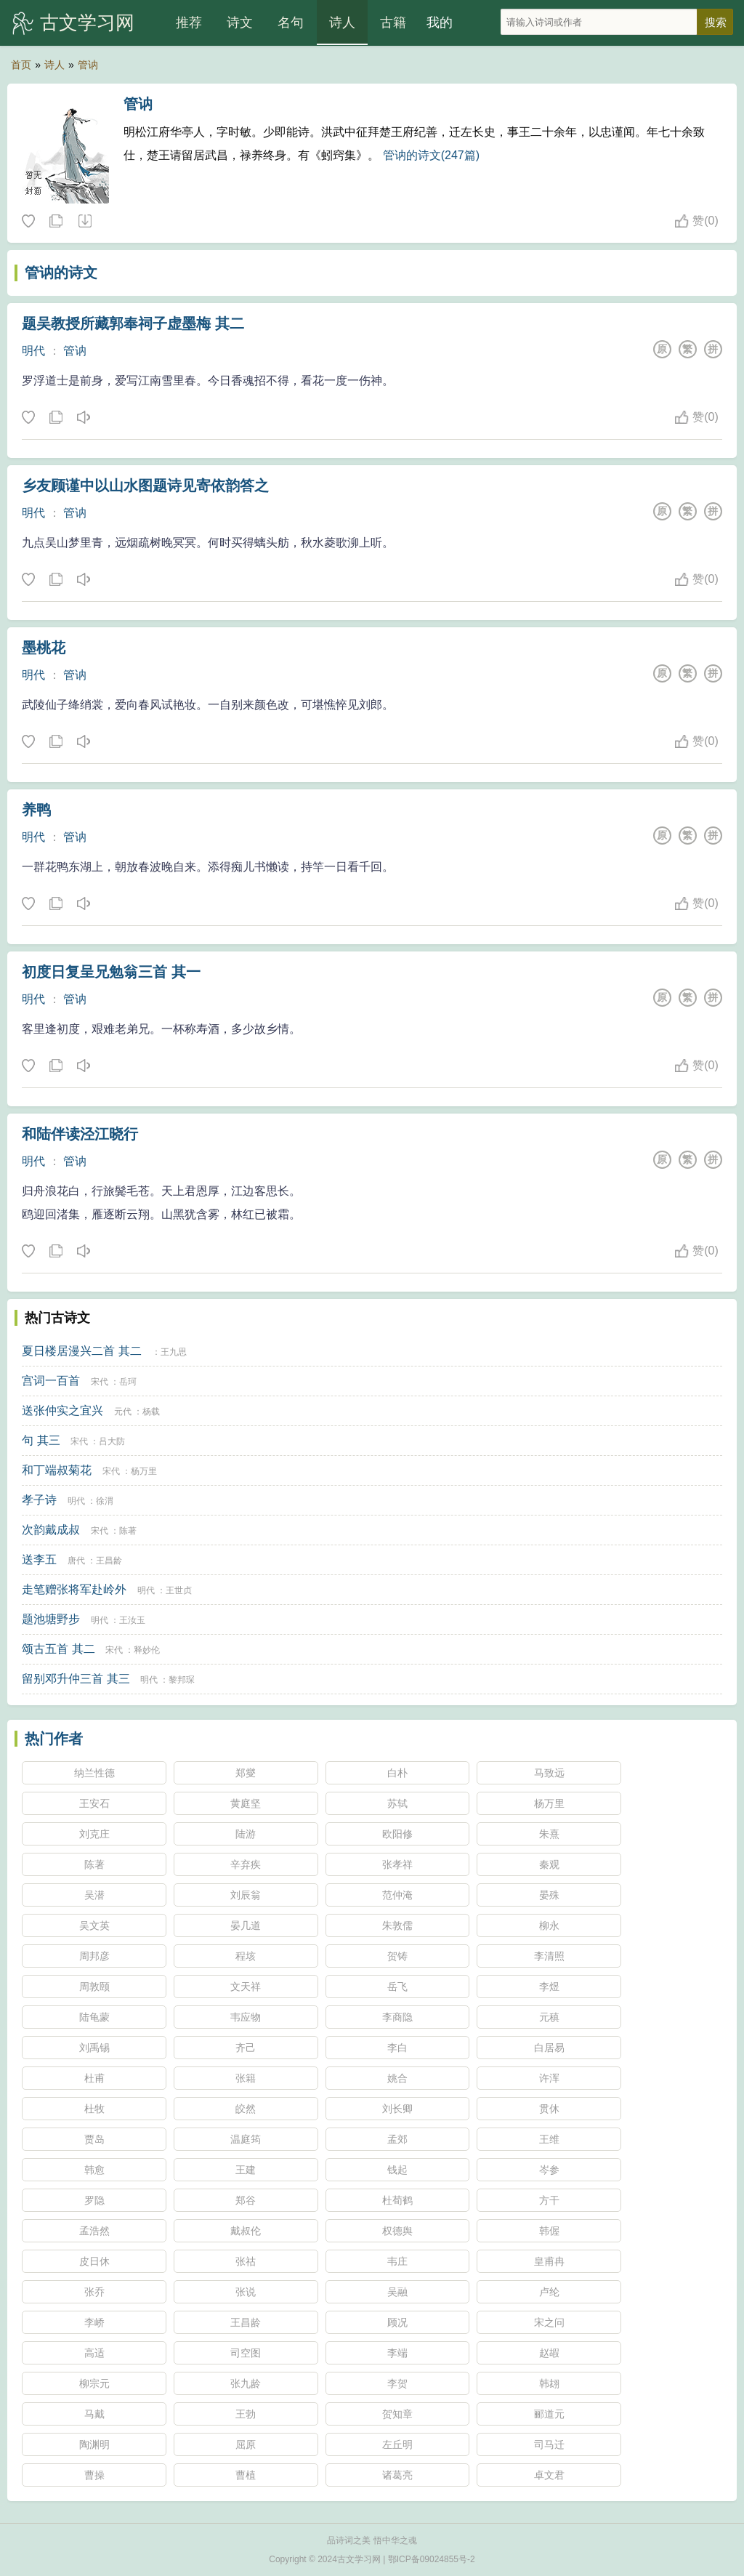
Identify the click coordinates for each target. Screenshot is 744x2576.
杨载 (151, 1411)
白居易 (549, 2047)
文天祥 (245, 1986)
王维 (549, 2139)
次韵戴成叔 (51, 1530)
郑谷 (245, 2200)
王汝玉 (132, 1620)
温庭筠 (245, 2139)
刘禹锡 (94, 2047)
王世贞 (179, 1590)
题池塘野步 (51, 1619)
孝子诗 (39, 1500)
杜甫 (94, 2078)
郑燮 (245, 1773)
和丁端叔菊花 (57, 1470)
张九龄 (245, 2383)
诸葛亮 (397, 2475)
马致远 (549, 1773)
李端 (397, 2353)
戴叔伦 (245, 2231)
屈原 (245, 2444)
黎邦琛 (182, 1680)
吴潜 (94, 1895)
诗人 (342, 22)
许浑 (549, 2078)
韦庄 (397, 2261)
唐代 (76, 1560)
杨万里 (144, 1471)
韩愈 (94, 2169)
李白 (397, 2047)
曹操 (94, 2475)
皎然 (245, 2108)
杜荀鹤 (397, 2200)
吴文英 (94, 1925)
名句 (291, 22)
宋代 (99, 1382)
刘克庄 (94, 1834)
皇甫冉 (549, 2261)
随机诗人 (84, 221)
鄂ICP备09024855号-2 (431, 2559)
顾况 (397, 2322)
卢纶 (549, 2292)
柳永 (549, 1925)
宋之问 (549, 2322)
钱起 (397, 2169)
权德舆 (397, 2231)
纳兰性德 (94, 1773)
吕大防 (112, 1441)
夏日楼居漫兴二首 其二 (81, 1351)
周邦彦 (94, 1956)
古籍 (393, 22)
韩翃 (549, 2383)
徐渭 (104, 1501)
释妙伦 (147, 1650)
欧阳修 (397, 1834)
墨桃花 (43, 648)
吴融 (397, 2292)
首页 (21, 65)
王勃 (245, 2414)
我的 (439, 22)
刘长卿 (397, 2108)
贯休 (549, 2108)
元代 (123, 1411)
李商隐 (397, 2017)
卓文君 (549, 2475)
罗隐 (94, 2200)
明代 (33, 351)
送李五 (39, 1559)
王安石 (94, 1803)
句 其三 (41, 1440)
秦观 (549, 1864)
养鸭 (36, 810)
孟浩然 (94, 2231)
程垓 (245, 1956)
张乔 (94, 2292)
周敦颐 (94, 1986)
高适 (94, 2353)
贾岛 (94, 2139)
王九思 (174, 1352)
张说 (245, 2292)
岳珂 (128, 1382)
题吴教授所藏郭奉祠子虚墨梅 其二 (133, 323)
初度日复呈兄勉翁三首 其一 (111, 972)
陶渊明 (94, 2444)
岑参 (549, 2169)
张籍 (245, 2078)
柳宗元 (94, 2383)
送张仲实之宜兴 (62, 1410)
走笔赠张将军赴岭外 (74, 1589)
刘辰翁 (245, 1895)
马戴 (94, 2414)
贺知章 (397, 2414)
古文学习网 (87, 22)
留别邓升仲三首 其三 (75, 1679)
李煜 (549, 1986)
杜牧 (94, 2108)
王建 (245, 2169)
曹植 (245, 2475)
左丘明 (397, 2444)
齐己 (245, 2047)
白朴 (397, 1773)
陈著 (128, 1531)
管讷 (88, 65)
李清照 (549, 1956)
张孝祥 (397, 1864)
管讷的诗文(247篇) (431, 155)
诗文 (240, 22)
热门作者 (54, 1739)
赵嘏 (549, 2353)
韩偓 (549, 2231)
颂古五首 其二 (58, 1649)
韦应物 (245, 2017)
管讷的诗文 (61, 273)
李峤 (94, 2322)
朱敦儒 (397, 1925)
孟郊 (397, 2139)
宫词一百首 (51, 1380)
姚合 (397, 2078)
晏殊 (549, 1895)
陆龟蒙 (94, 2017)
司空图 (245, 2353)
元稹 (549, 2017)
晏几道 (245, 1925)
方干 (549, 2200)
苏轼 (397, 1803)
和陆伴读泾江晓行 (80, 1134)
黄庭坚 (245, 1803)
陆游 (245, 1834)
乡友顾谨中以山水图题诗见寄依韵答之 (145, 486)
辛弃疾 (245, 1864)
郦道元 (549, 2414)
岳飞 (397, 1986)
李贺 (397, 2383)
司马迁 (549, 2444)
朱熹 (549, 1834)
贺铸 (397, 1956)
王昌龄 (109, 1560)
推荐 (189, 22)
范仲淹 (397, 1895)
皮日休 (94, 2261)
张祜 (245, 2261)
